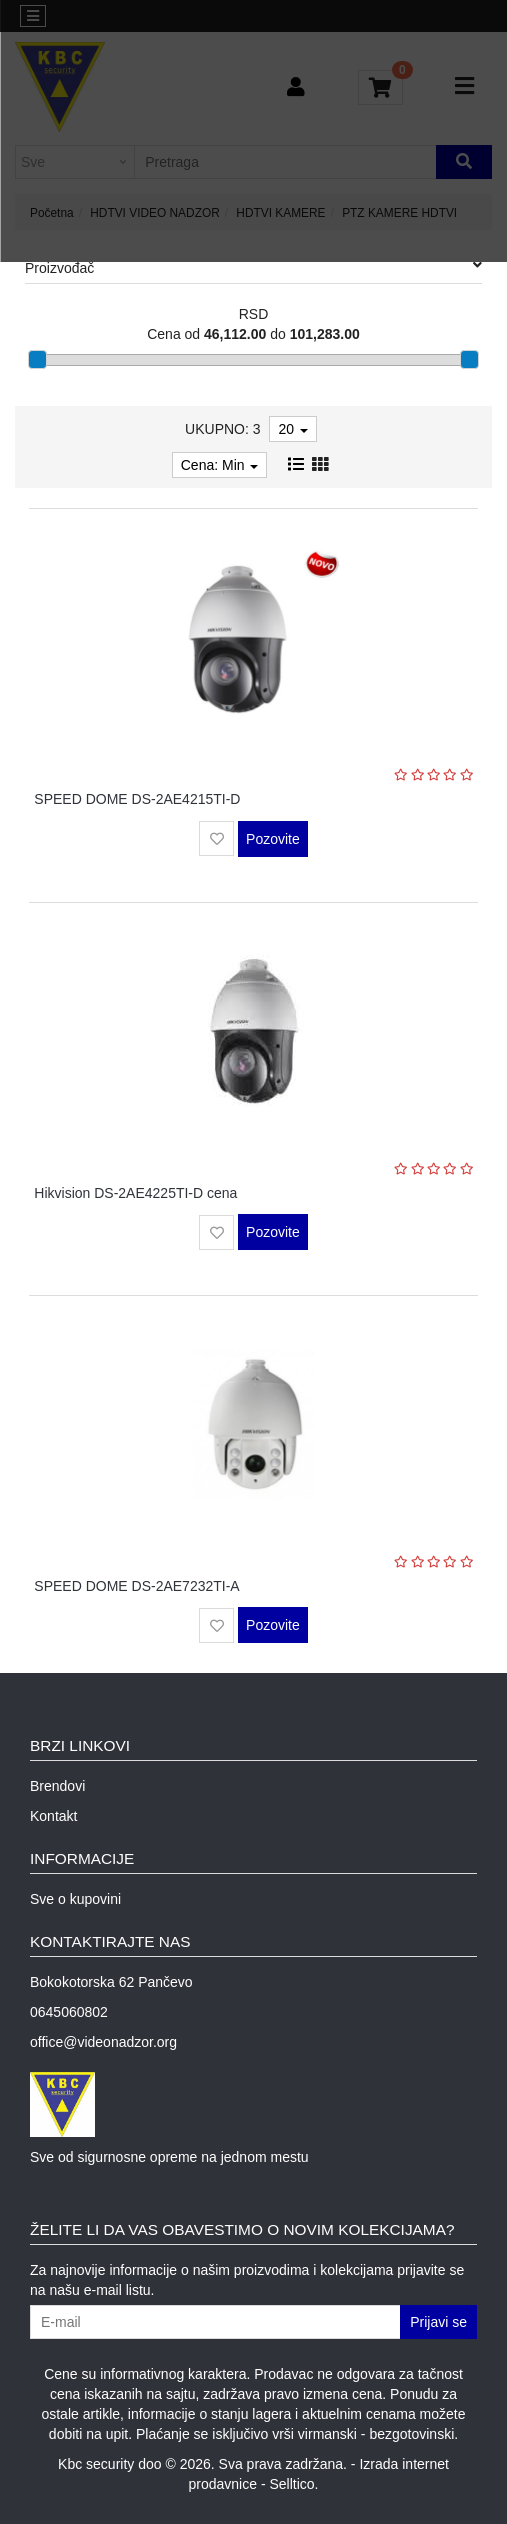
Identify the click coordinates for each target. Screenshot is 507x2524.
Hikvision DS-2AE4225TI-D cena (135, 1193)
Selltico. (293, 2484)
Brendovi (57, 1786)
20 (292, 429)
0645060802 (69, 2012)
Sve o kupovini (75, 1899)
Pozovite (273, 839)
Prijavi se (438, 2322)
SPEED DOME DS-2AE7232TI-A (136, 1586)
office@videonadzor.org (103, 2042)
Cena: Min (220, 465)
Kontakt (53, 1816)
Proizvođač (253, 267)
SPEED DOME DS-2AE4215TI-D (137, 799)
